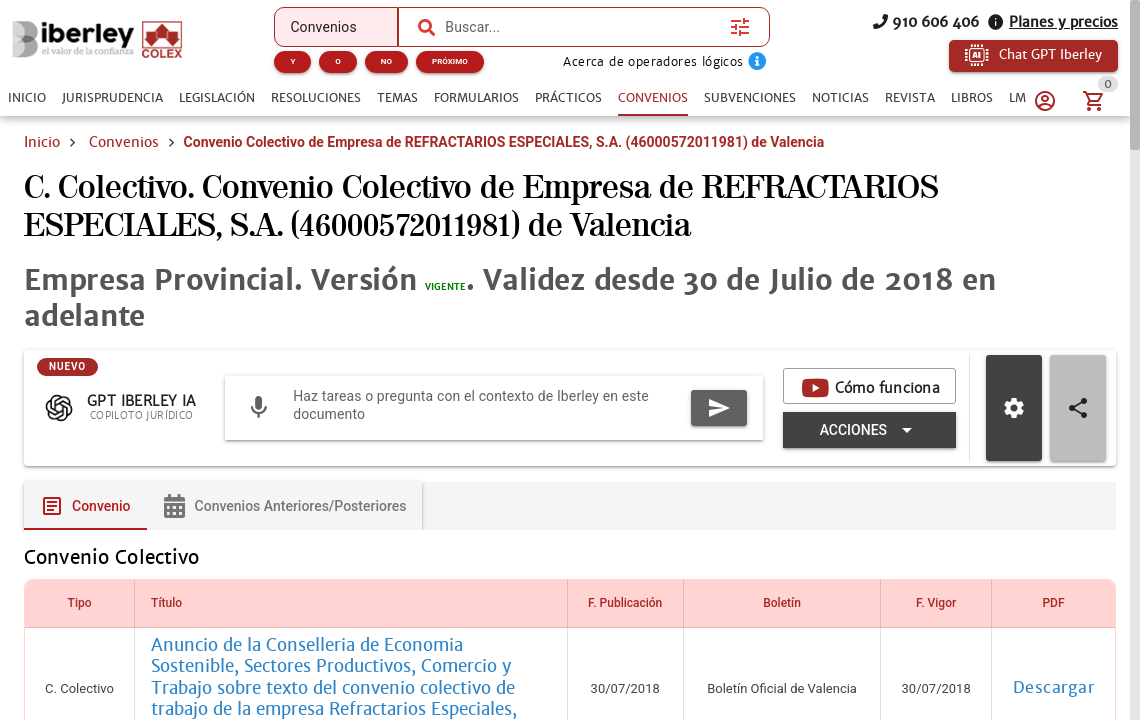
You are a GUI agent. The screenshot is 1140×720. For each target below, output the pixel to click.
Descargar (1054, 690)
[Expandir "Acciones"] (869, 431)
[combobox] (582, 27)
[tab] (27, 98)
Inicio (42, 142)
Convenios (124, 142)
